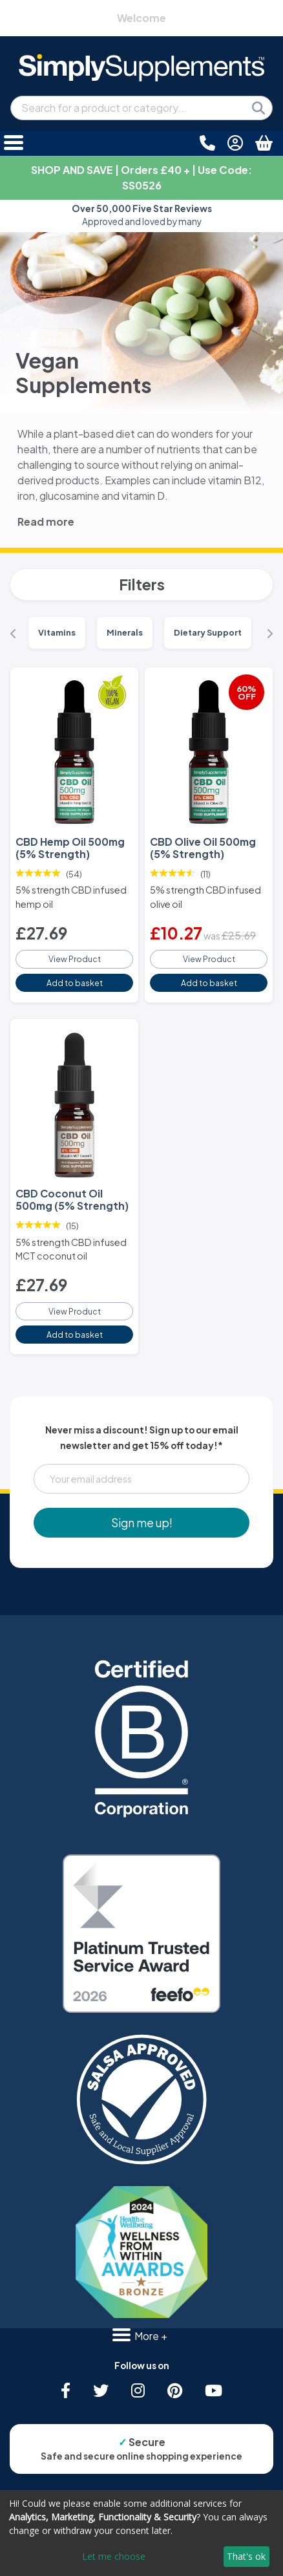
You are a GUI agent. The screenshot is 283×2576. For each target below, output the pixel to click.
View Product (74, 959)
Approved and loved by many (142, 215)
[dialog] (141, 2533)
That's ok (246, 2556)
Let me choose (113, 2556)
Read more (45, 521)
